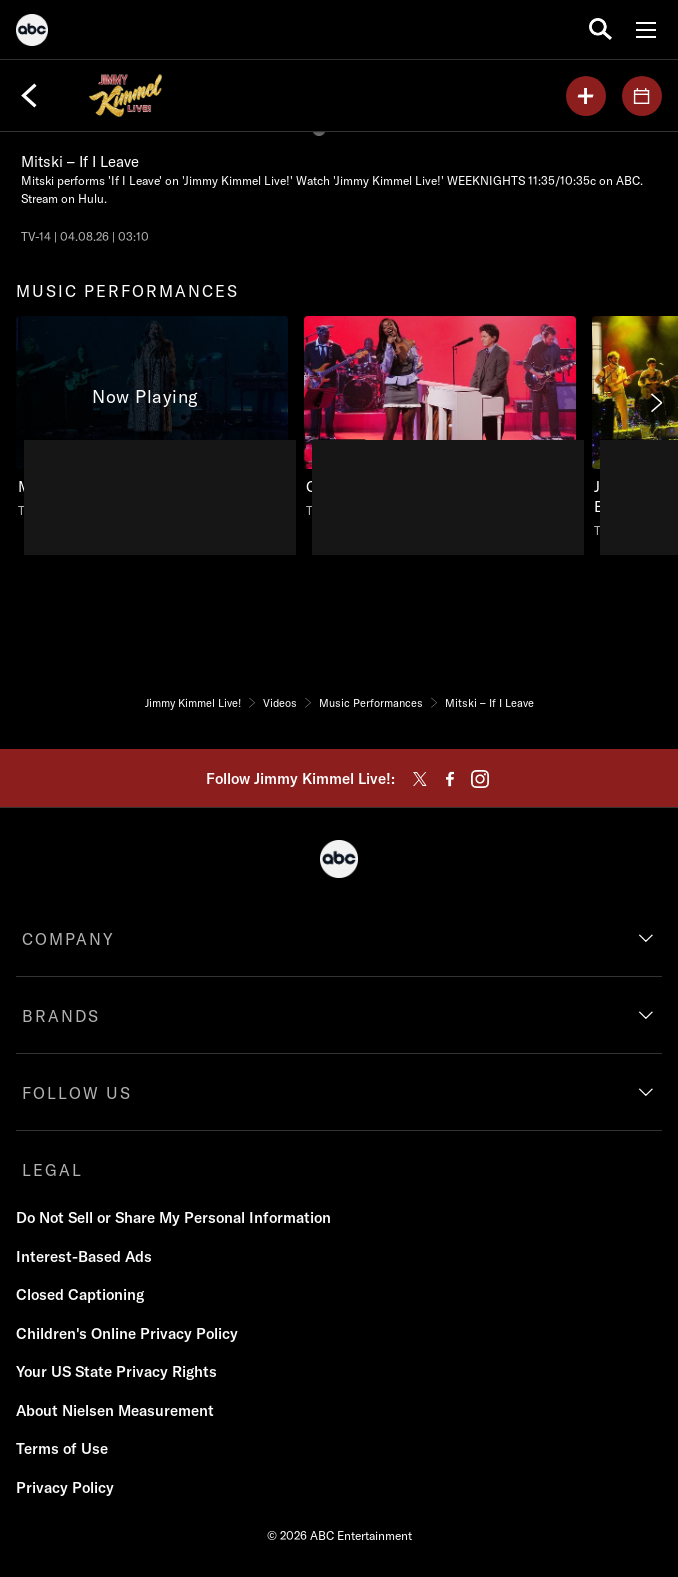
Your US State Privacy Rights (116, 1371)
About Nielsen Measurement (115, 1410)
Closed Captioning (80, 1294)
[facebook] (450, 779)
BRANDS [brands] (61, 1016)
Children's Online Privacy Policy (127, 1333)
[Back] (29, 96)
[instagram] (480, 779)
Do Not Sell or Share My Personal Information (173, 1217)
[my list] (586, 96)
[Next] (655, 403)
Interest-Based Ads (84, 1256)
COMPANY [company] (68, 939)
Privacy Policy (65, 1487)
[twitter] (420, 779)
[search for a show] (600, 29)
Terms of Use (62, 1448)
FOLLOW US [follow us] (77, 1093)
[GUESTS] (642, 96)
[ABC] (32, 33)
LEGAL (52, 1170)
